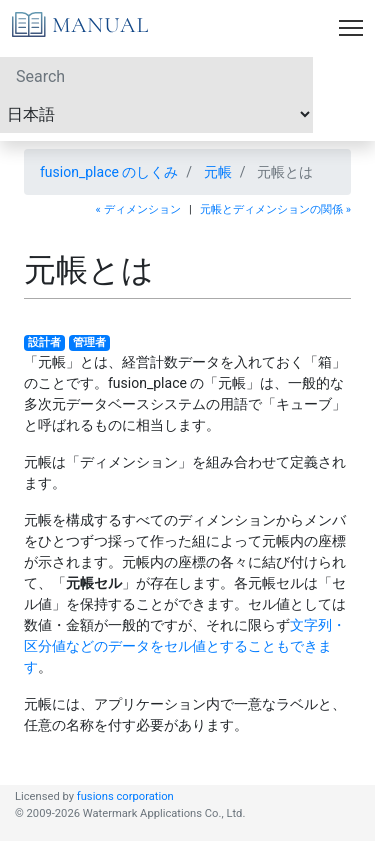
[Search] (156, 76)
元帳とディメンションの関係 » (275, 209)
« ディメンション (138, 209)
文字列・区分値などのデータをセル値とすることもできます (185, 646)
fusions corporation (125, 796)
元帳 (218, 172)
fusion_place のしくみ (109, 172)
